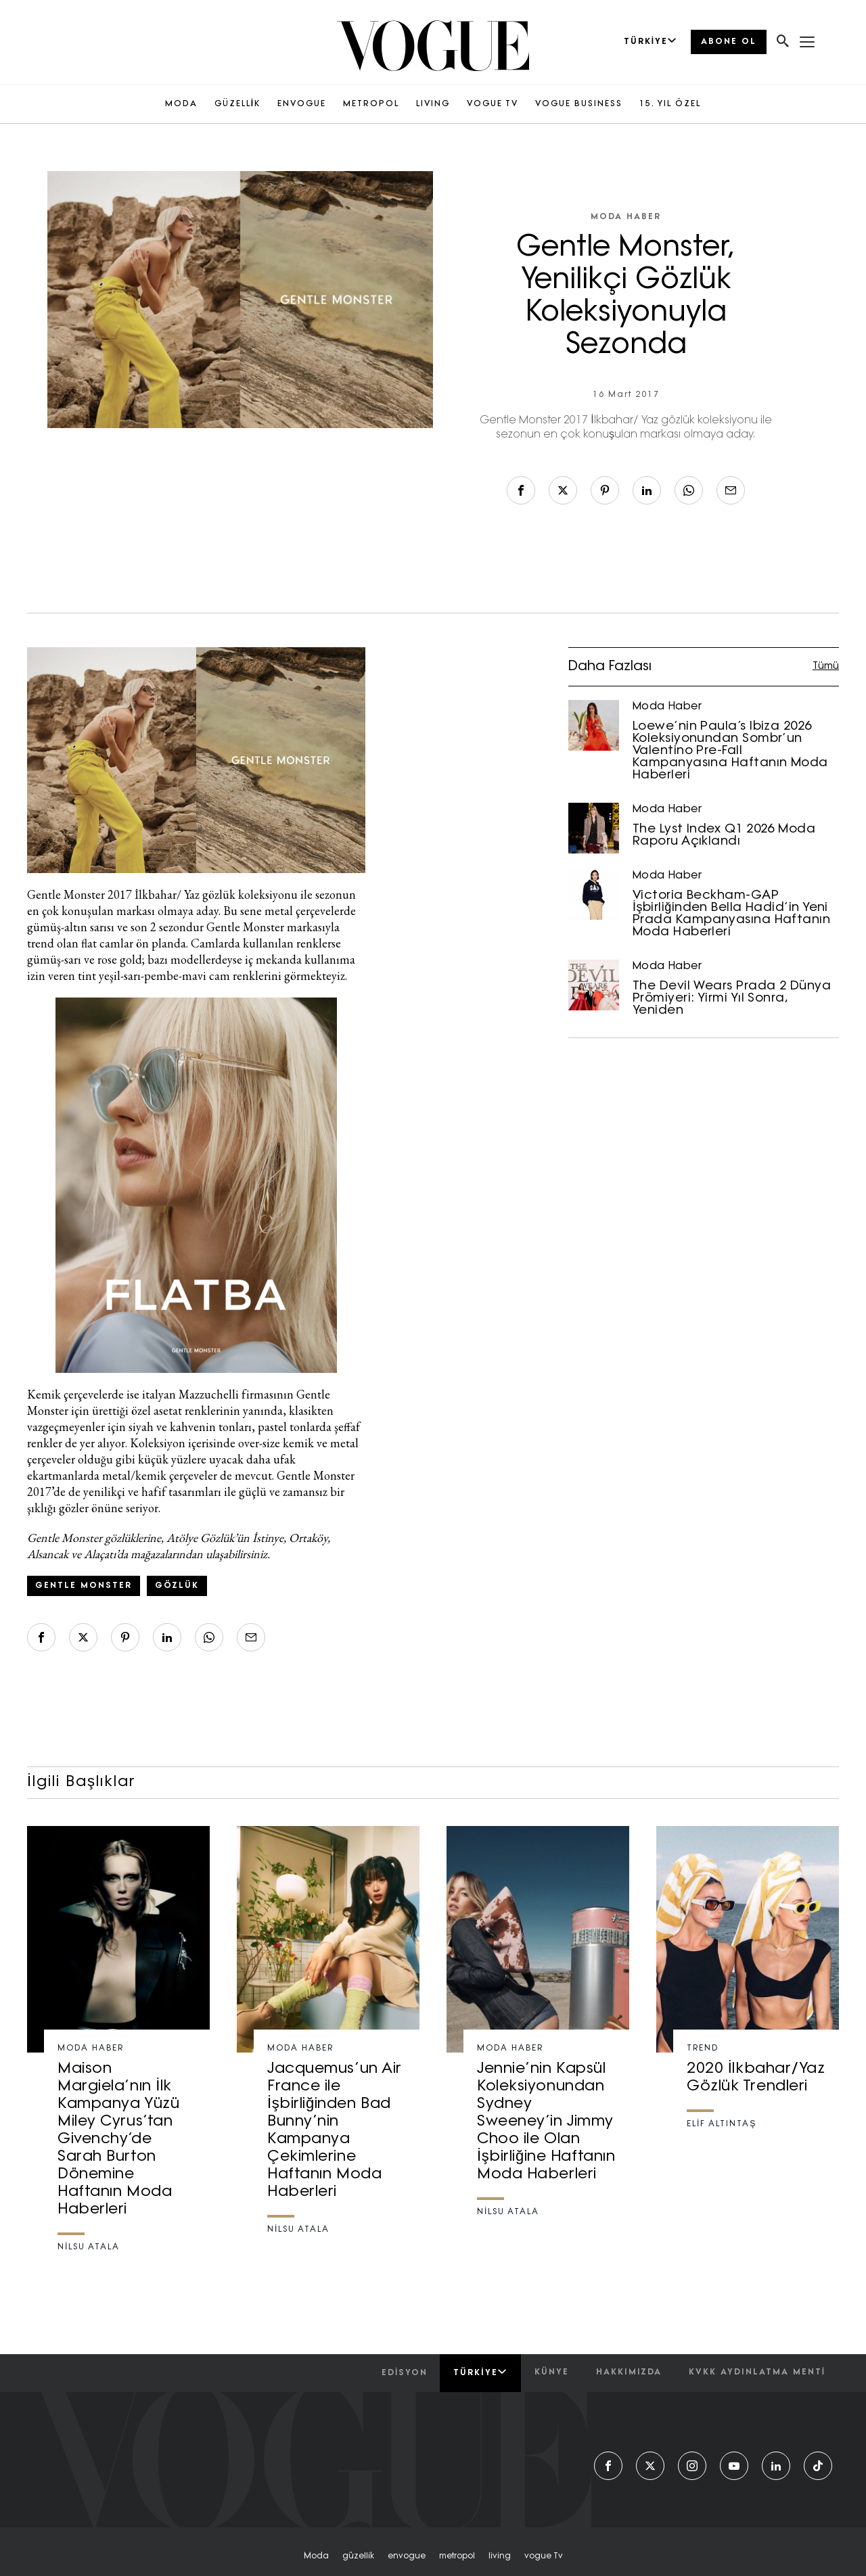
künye (551, 2372)
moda (316, 2556)
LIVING (433, 104)
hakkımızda (629, 2372)
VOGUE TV (492, 104)
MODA (181, 104)
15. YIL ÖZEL (670, 104)
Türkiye (480, 2372)
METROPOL (371, 104)
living (499, 2556)
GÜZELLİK (237, 104)
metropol (457, 2556)
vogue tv (543, 2556)
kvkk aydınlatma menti (757, 2372)
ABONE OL (728, 42)
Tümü (826, 666)
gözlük (177, 1586)
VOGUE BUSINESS (578, 104)
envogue (407, 2556)
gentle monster (83, 1586)
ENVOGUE (301, 104)
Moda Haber (626, 217)
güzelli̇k (358, 2556)
